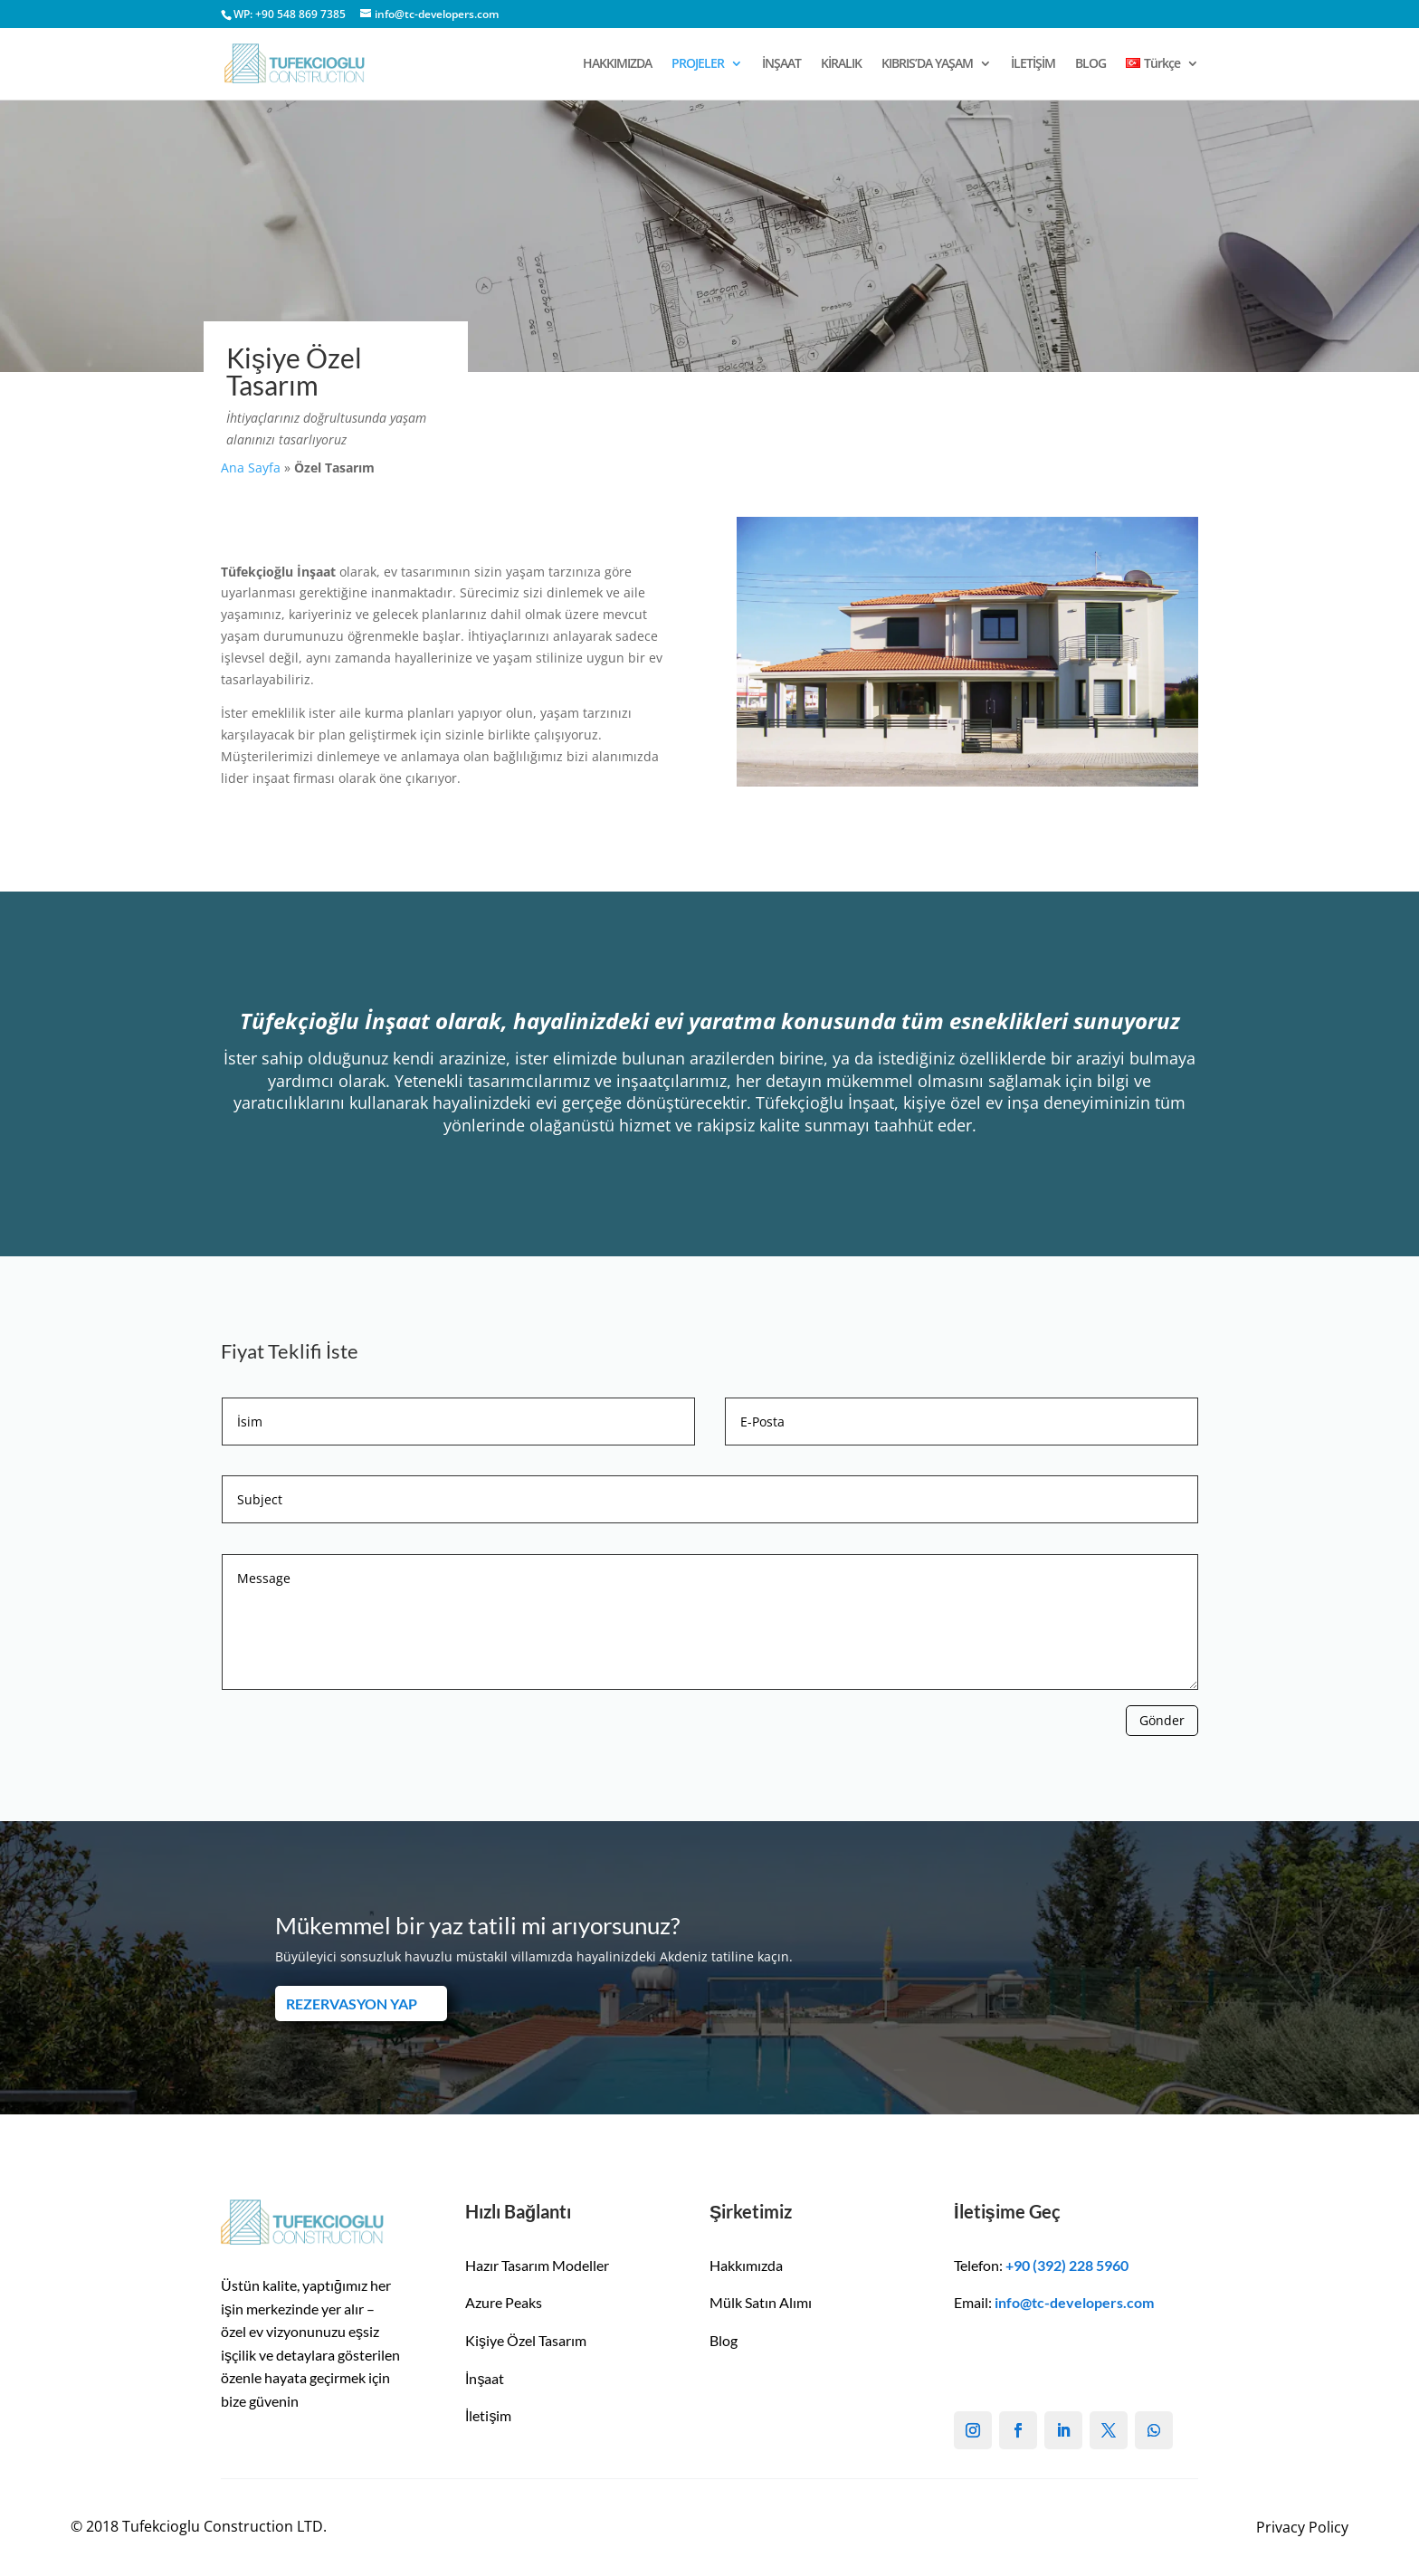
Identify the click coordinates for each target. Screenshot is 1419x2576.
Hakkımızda (746, 2265)
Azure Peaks (503, 2302)
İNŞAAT (781, 64)
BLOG (1090, 64)
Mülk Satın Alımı (761, 2302)
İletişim (488, 2415)
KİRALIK (841, 64)
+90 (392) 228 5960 (1067, 2265)
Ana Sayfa (251, 467)
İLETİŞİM (1033, 64)
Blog (724, 2340)
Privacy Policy (1302, 2527)
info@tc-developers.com (1074, 2302)
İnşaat (484, 2378)
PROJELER (697, 64)
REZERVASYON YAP (351, 2003)
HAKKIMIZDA (617, 64)
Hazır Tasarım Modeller (537, 2265)
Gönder (1162, 1720)
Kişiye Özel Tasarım (525, 2340)
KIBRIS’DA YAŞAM (927, 64)
